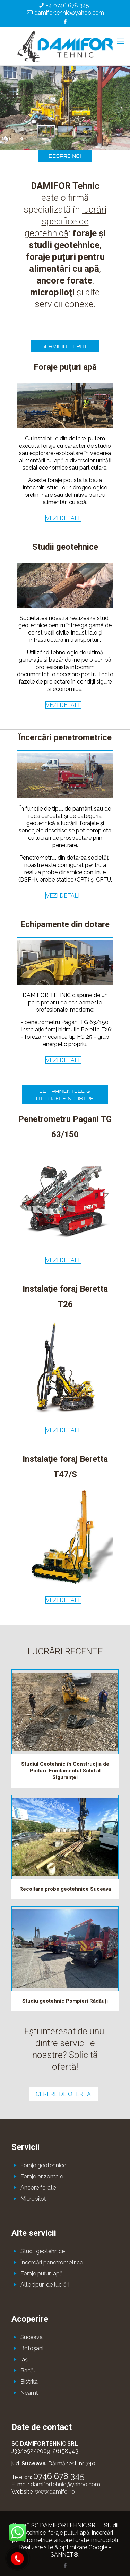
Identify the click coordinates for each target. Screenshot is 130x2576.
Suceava (31, 2337)
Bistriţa (29, 2381)
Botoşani (31, 2348)
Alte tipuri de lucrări (44, 2284)
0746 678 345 (59, 2476)
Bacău (28, 2370)
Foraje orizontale (41, 2176)
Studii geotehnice (42, 2251)
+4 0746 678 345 (67, 5)
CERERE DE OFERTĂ (63, 2094)
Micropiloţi (33, 2198)
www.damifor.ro (55, 2491)
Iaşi (24, 2359)
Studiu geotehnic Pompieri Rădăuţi (65, 2001)
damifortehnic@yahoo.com (69, 12)
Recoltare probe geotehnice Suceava (65, 1889)
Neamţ (29, 2393)
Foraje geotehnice (43, 2165)
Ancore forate (38, 2187)
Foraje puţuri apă (41, 2273)
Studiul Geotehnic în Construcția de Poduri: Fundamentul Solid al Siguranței (65, 1770)
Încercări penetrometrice (51, 2262)
